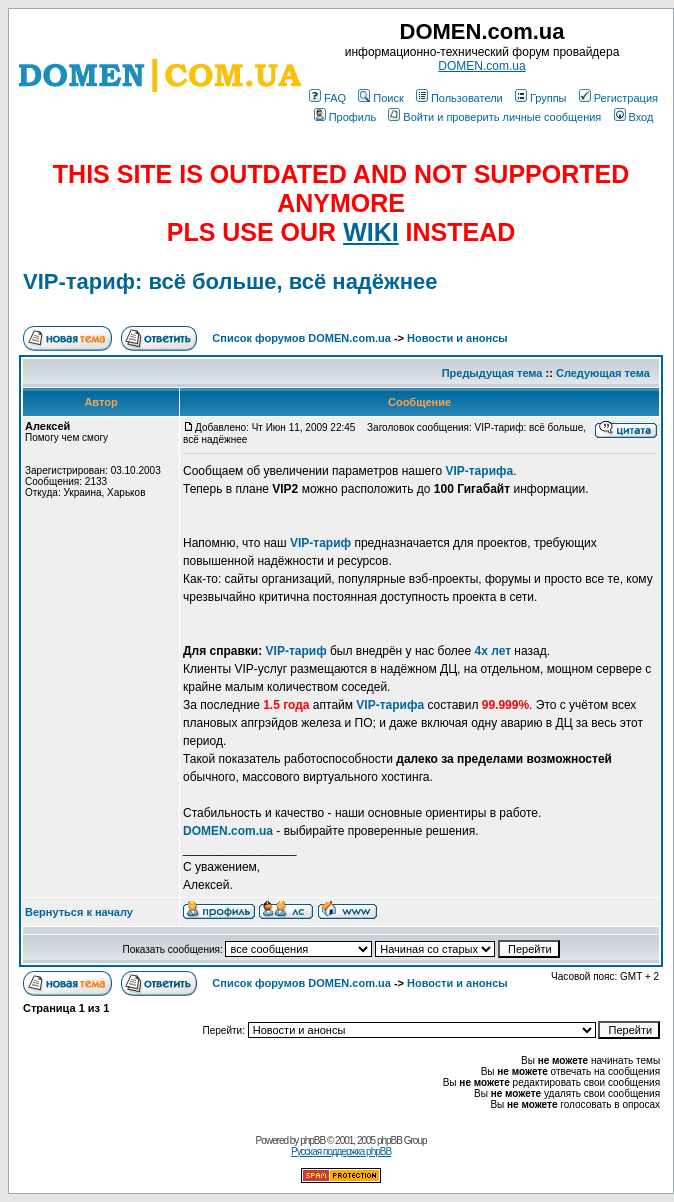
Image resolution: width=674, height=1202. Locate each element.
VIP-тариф (320, 543)
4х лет (492, 651)
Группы (541, 98)
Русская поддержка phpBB (341, 1151)
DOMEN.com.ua (481, 66)
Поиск (380, 98)
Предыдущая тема (492, 373)
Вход (634, 117)
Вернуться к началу (79, 912)
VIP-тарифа (479, 471)
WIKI (371, 232)
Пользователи (459, 98)
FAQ (327, 98)
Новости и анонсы (457, 338)
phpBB (312, 1140)
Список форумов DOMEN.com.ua (301, 338)
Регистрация (618, 98)
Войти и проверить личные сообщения (494, 117)
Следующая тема (603, 373)
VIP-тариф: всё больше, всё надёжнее (230, 281)
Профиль (345, 117)
